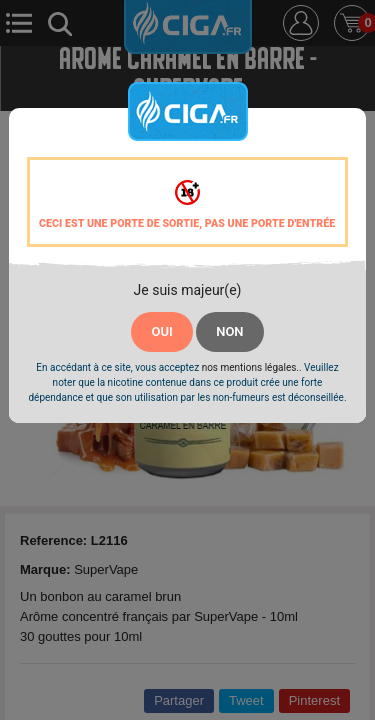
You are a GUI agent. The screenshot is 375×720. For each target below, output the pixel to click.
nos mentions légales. (250, 367)
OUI (161, 331)
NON (229, 331)
